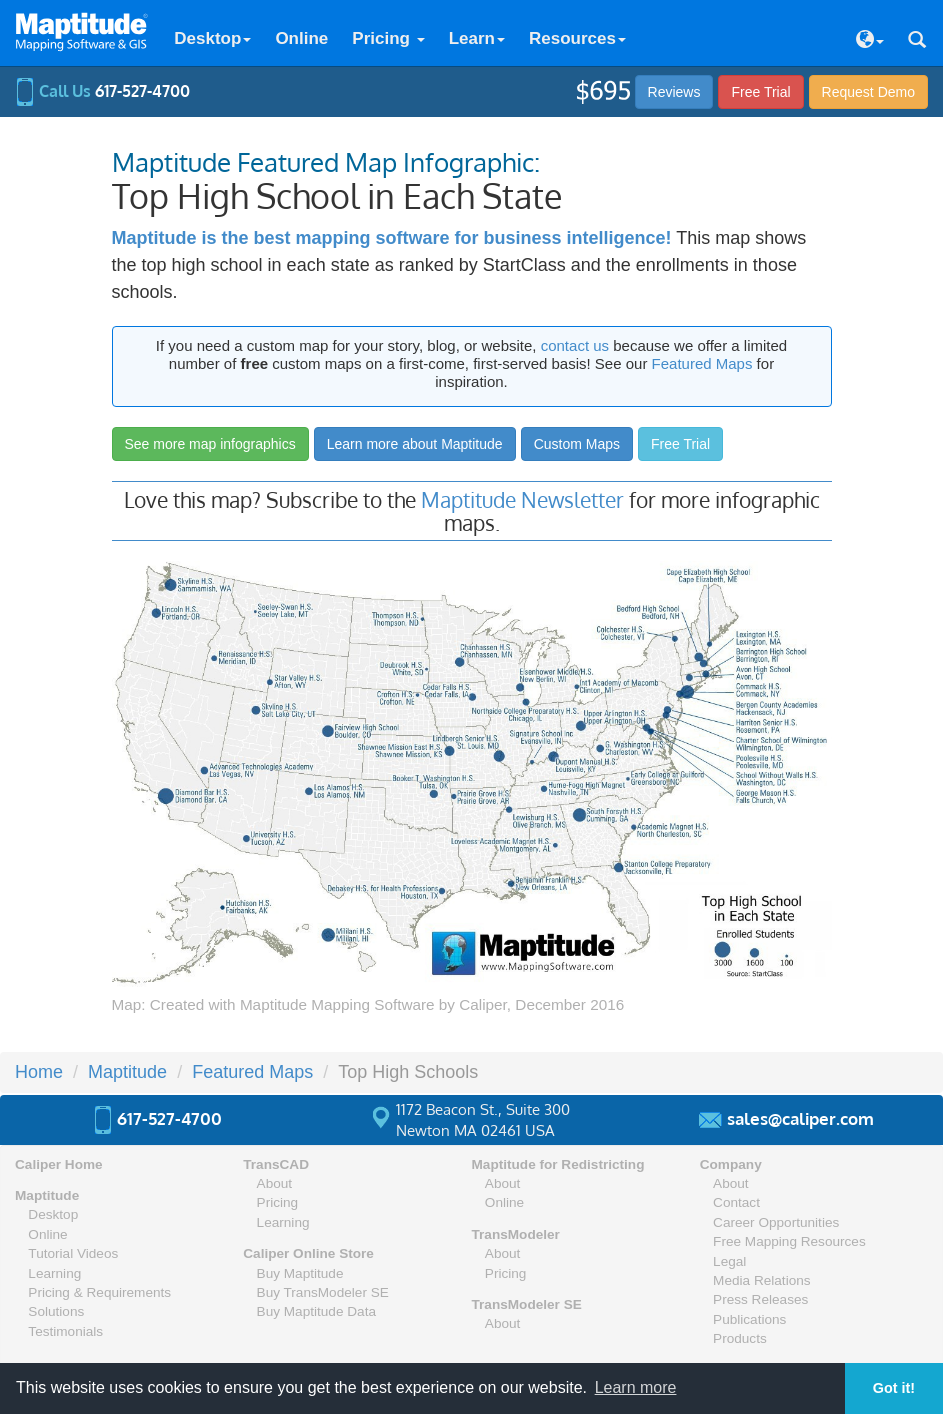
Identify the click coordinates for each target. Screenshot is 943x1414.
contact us (575, 345)
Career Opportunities (776, 1222)
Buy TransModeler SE (323, 1292)
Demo (868, 92)
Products (740, 1338)
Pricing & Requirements (99, 1292)
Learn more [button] (636, 1387)
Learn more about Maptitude (415, 444)
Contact (736, 1202)
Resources (577, 38)
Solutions (56, 1311)
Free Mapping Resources (789, 1241)
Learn (477, 38)
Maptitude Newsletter (522, 499)
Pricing (388, 38)
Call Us (102, 91)
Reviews (674, 92)
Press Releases (760, 1299)
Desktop (212, 38)
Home (39, 1072)
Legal (729, 1261)
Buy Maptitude (300, 1273)
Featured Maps (702, 363)
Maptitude (127, 1072)
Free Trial (760, 92)
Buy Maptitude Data (316, 1311)
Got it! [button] (894, 1388)
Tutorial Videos (73, 1253)
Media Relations (761, 1280)
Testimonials (65, 1331)
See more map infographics (210, 444)
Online (301, 38)
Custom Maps (577, 444)
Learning (54, 1273)
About (275, 1183)
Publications (749, 1319)
